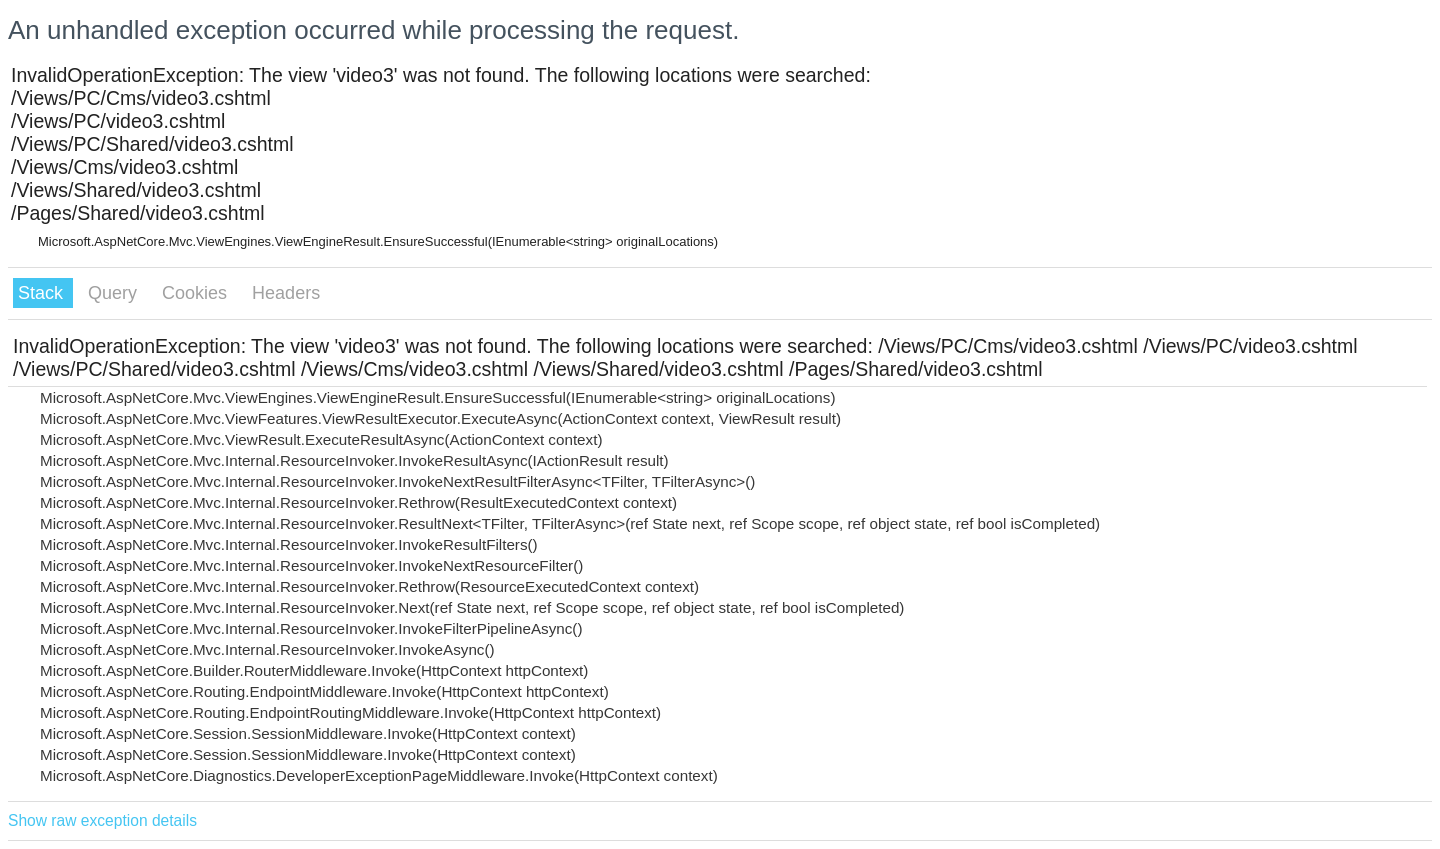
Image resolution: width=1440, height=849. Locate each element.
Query (115, 293)
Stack (43, 293)
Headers (286, 293)
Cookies (197, 293)
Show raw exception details (102, 820)
